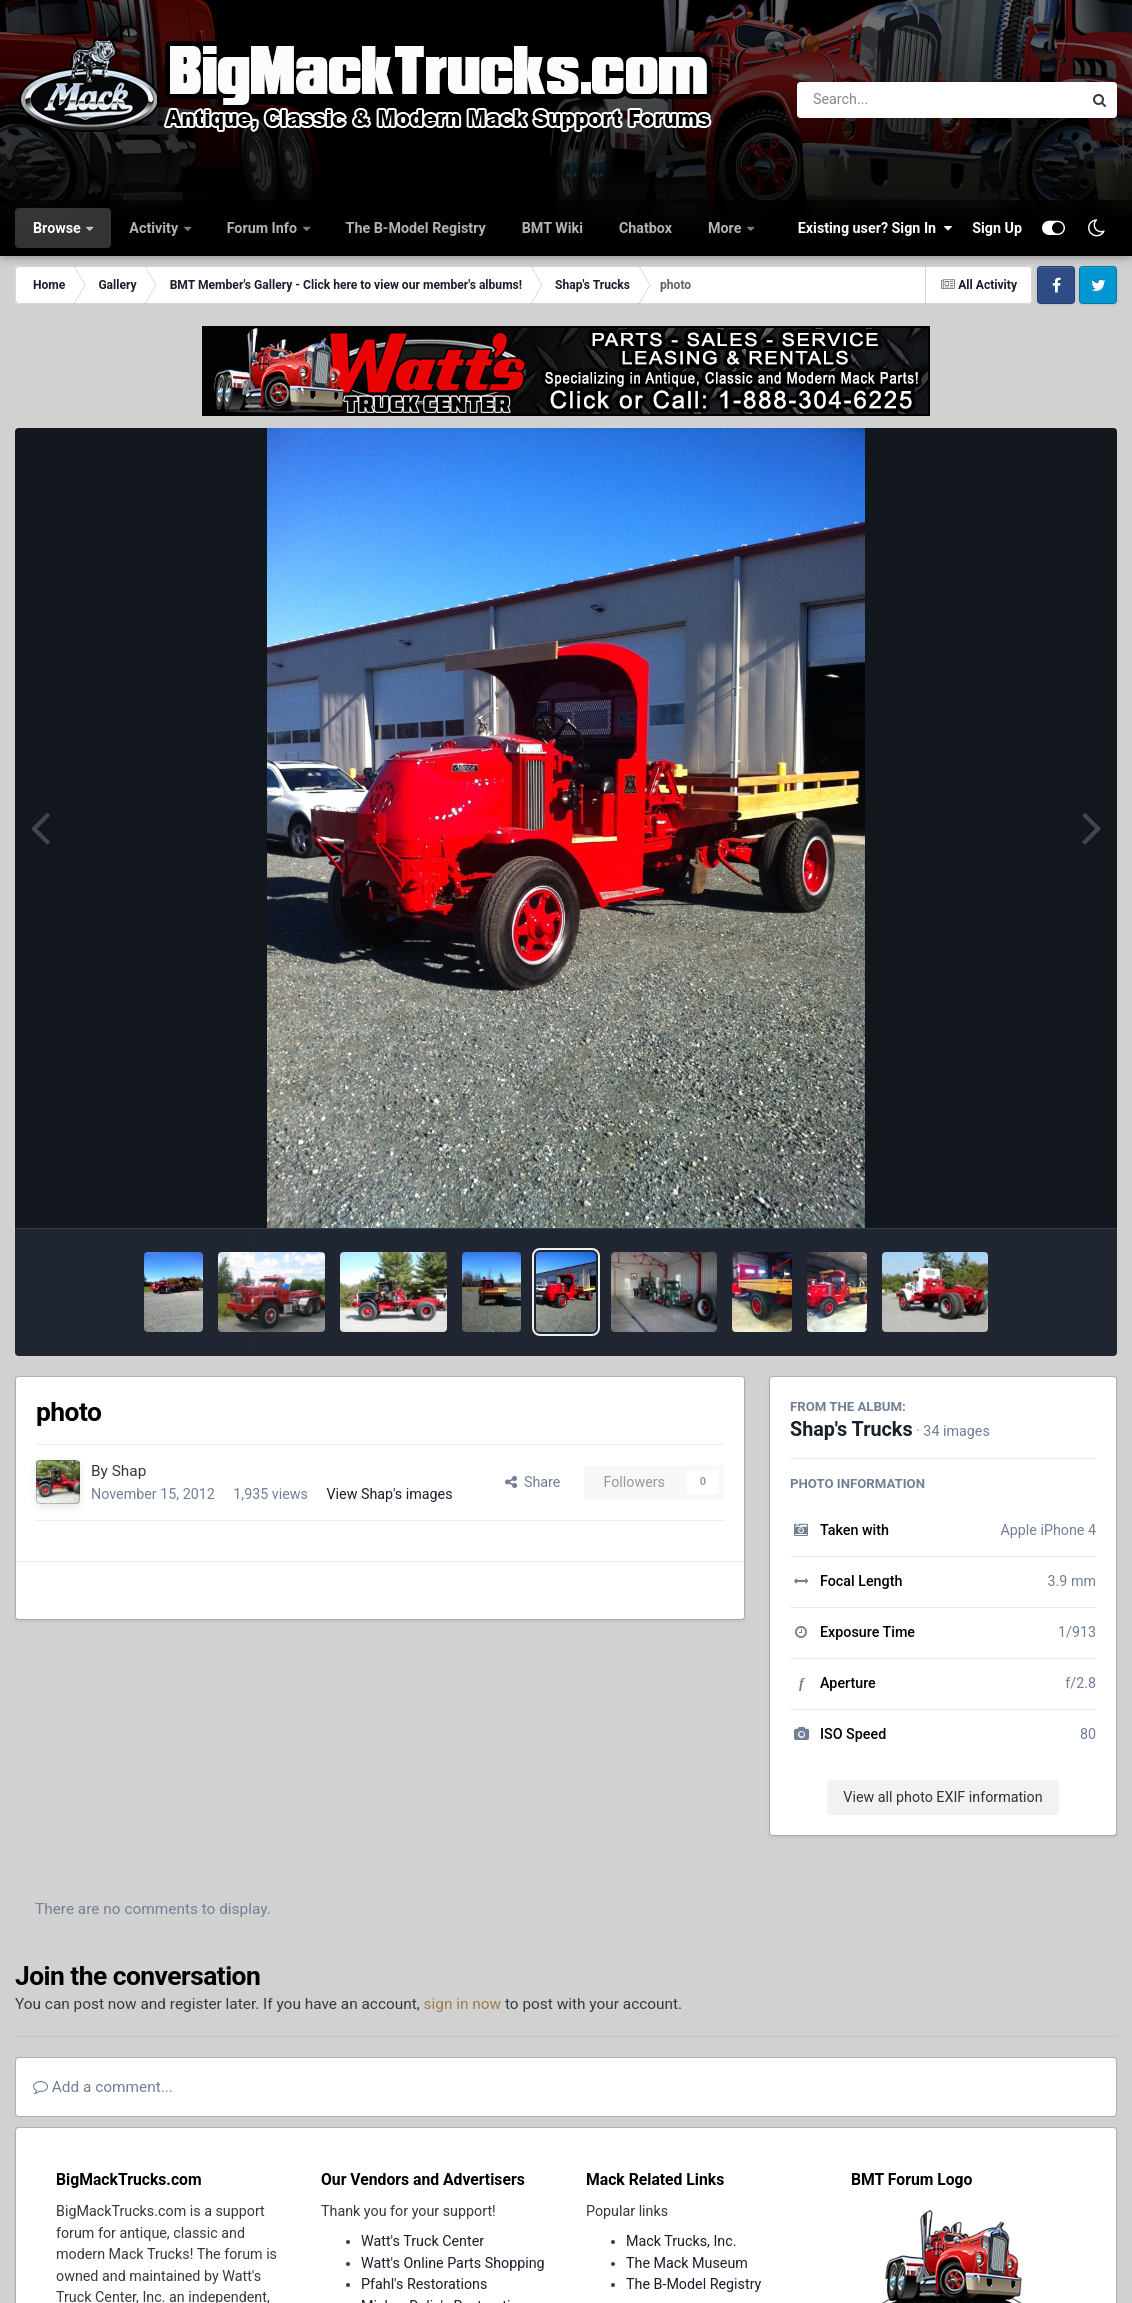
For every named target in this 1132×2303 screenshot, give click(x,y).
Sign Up (997, 228)
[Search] (884, 100)
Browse (58, 228)
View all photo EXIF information (942, 1797)
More (726, 228)
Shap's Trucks (851, 1429)
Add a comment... (103, 2087)
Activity (155, 228)
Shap (129, 1471)
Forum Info (264, 228)
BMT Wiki (552, 228)
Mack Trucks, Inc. (681, 2241)
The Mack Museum (687, 2263)
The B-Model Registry (416, 228)
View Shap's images (389, 1494)
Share (533, 1482)
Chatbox (645, 228)
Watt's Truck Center (422, 2241)
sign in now (463, 2004)
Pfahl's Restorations (424, 2284)
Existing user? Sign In (875, 228)
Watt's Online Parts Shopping (453, 2263)
